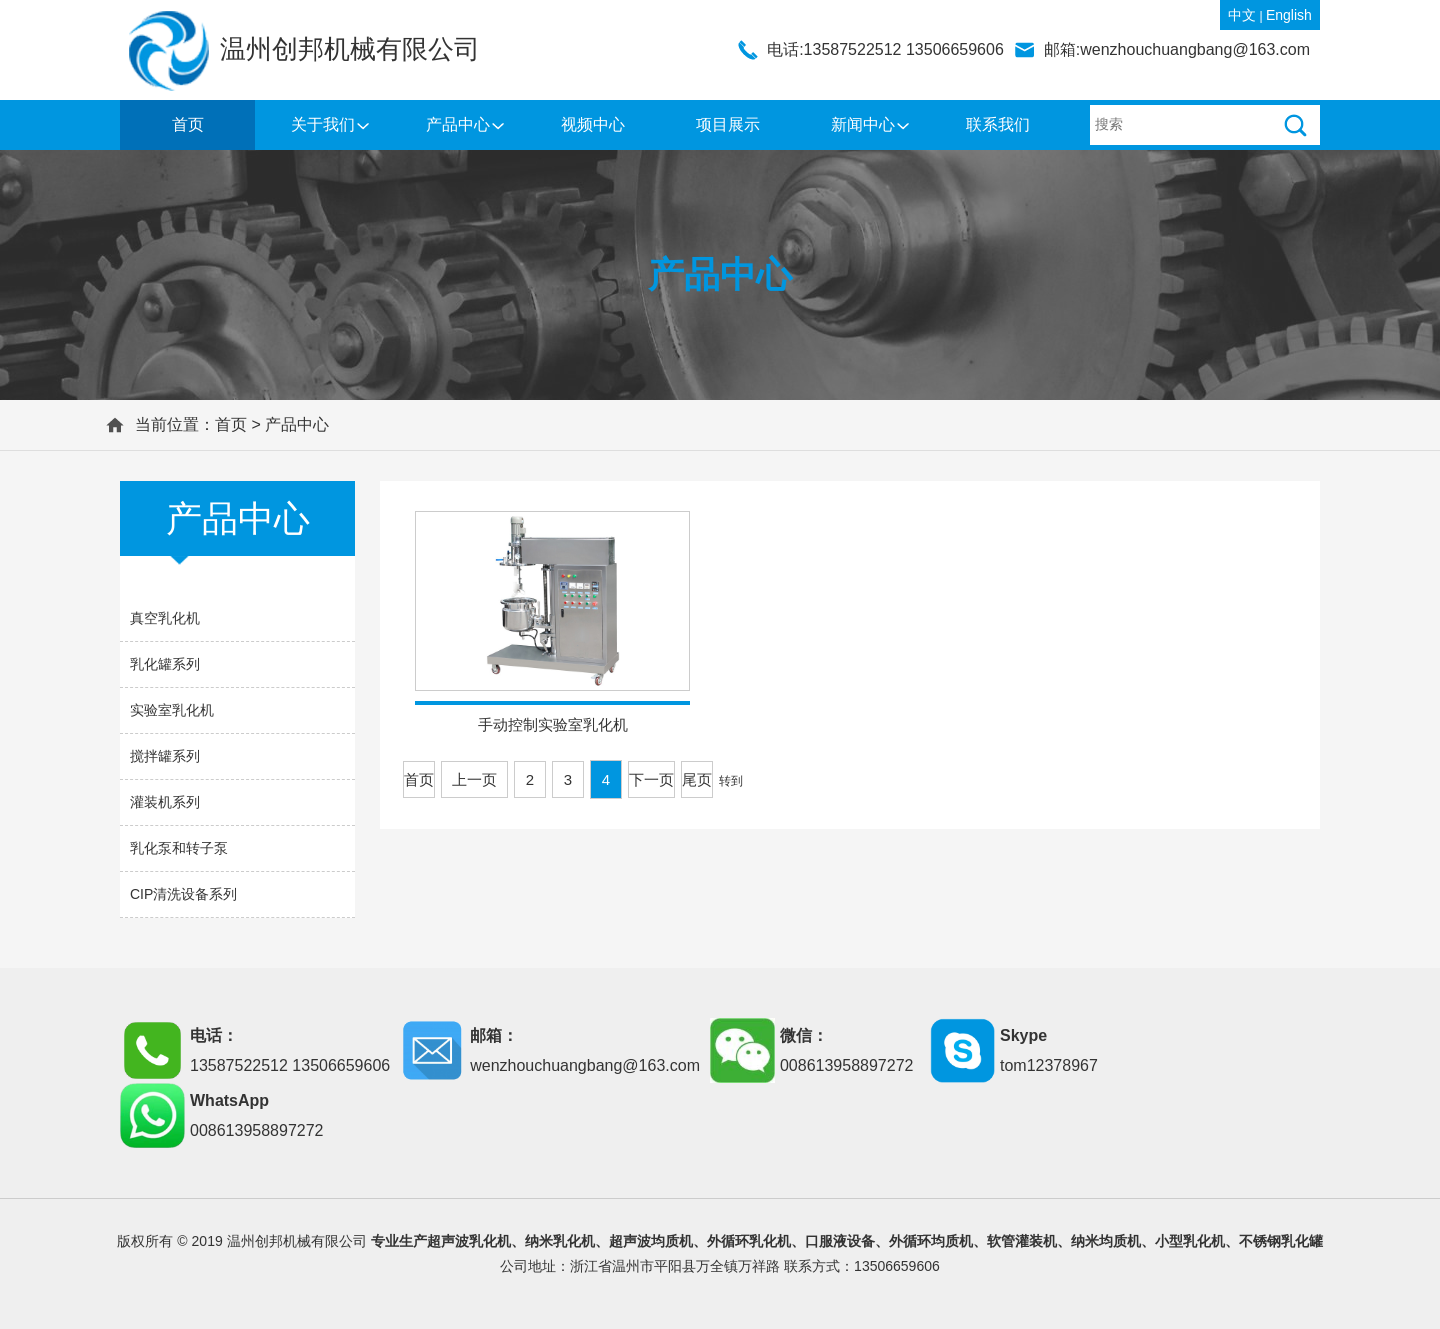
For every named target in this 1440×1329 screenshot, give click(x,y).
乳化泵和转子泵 (179, 848)
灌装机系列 (165, 802)
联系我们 (998, 124)
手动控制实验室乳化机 (553, 724)
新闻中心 (863, 124)
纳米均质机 (1106, 1241)
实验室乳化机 (172, 710)
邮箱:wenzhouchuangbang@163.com (1177, 49)
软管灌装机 (1022, 1241)
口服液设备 (840, 1241)
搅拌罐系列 (165, 756)
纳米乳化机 (560, 1241)
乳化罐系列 (165, 664)
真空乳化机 (165, 618)
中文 (1242, 15)
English (1289, 15)
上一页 (474, 779)
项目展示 (728, 124)
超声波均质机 (651, 1241)
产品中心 (458, 124)
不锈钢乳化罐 (1281, 1241)
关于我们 (323, 124)
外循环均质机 (931, 1241)
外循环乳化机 (749, 1241)
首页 (188, 124)
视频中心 (593, 124)
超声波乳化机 (469, 1241)
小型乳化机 (1190, 1241)
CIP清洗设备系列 (183, 894)
